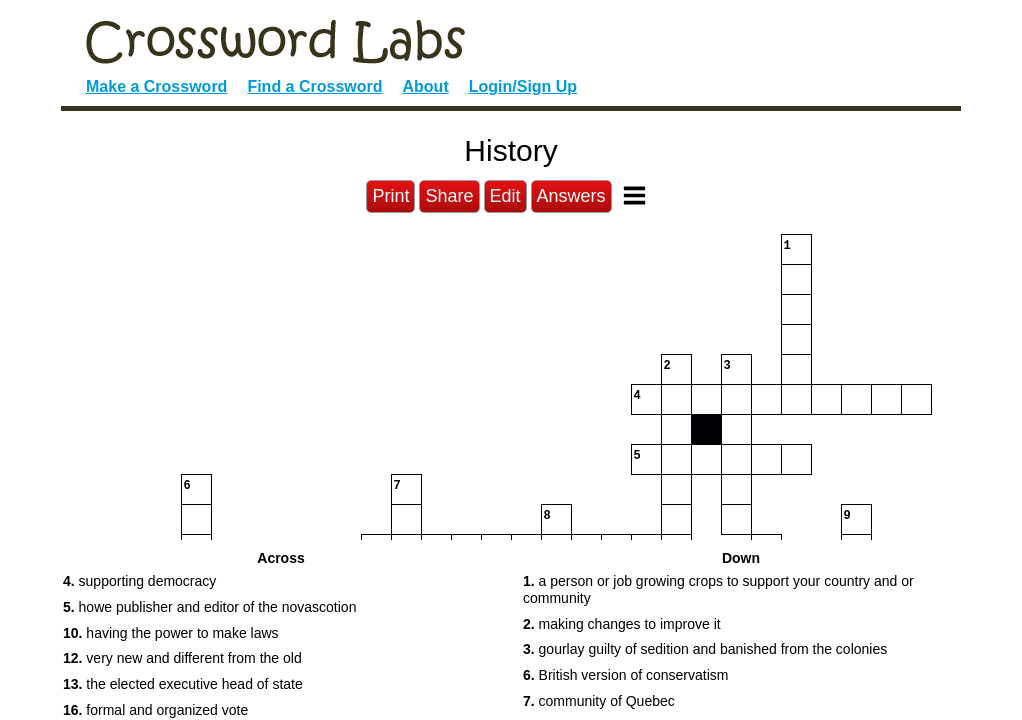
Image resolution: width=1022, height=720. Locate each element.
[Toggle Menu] (634, 195)
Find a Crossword (314, 86)
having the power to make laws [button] (171, 633)
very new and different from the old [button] (182, 658)
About (426, 86)
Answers (571, 196)
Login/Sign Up (523, 86)
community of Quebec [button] (599, 701)
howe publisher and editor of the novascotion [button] (209, 607)
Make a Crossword (156, 86)
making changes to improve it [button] (622, 624)
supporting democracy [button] (139, 581)
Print (390, 196)
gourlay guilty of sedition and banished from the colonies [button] (705, 649)
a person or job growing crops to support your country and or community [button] (718, 589)
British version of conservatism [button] (625, 675)
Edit (505, 196)
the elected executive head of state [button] (183, 684)
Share (449, 196)
